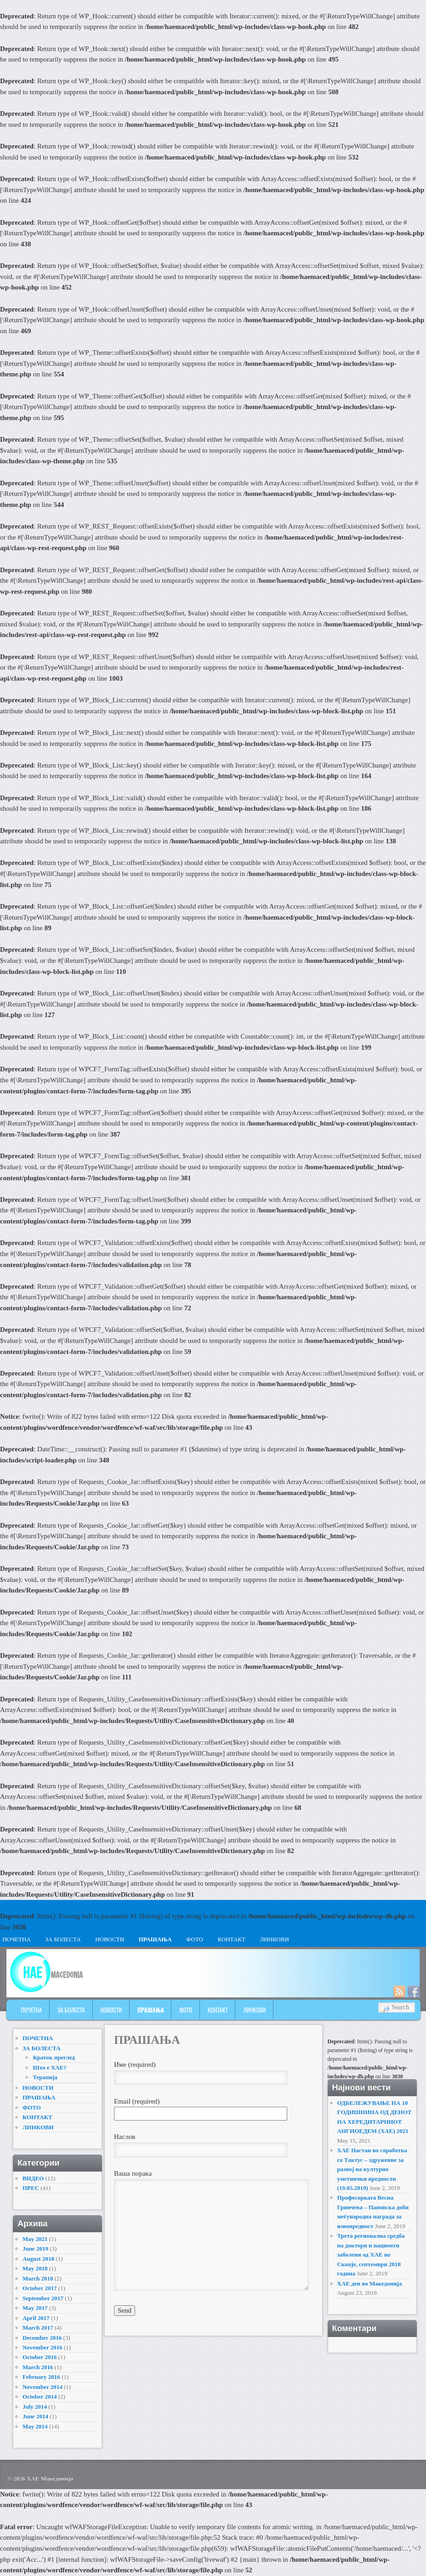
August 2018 (38, 2258)
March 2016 (38, 2367)
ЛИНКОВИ (274, 1939)
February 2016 (41, 2376)
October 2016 (40, 2357)
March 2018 (38, 2278)
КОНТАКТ (231, 1939)
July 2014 (35, 2406)
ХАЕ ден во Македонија (369, 2283)
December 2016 (42, 2337)
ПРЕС (31, 2187)
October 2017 (40, 2288)
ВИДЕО (33, 2178)
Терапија (45, 2077)
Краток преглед (53, 2057)
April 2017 (36, 2317)
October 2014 (40, 2396)
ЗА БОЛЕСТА (62, 1939)
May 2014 (35, 2426)
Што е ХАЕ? (49, 2067)
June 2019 (35, 2248)
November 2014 (42, 2386)
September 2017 (43, 2298)
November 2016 (42, 2347)
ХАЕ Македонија (50, 2478)
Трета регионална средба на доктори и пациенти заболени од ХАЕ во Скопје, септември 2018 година (371, 2254)
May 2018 (35, 2268)
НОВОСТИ (109, 1939)
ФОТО (194, 1939)
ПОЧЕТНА (31, 2009)
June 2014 (35, 2416)
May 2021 (35, 2238)
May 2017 (35, 2307)
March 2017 (38, 2327)
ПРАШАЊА (155, 1939)
